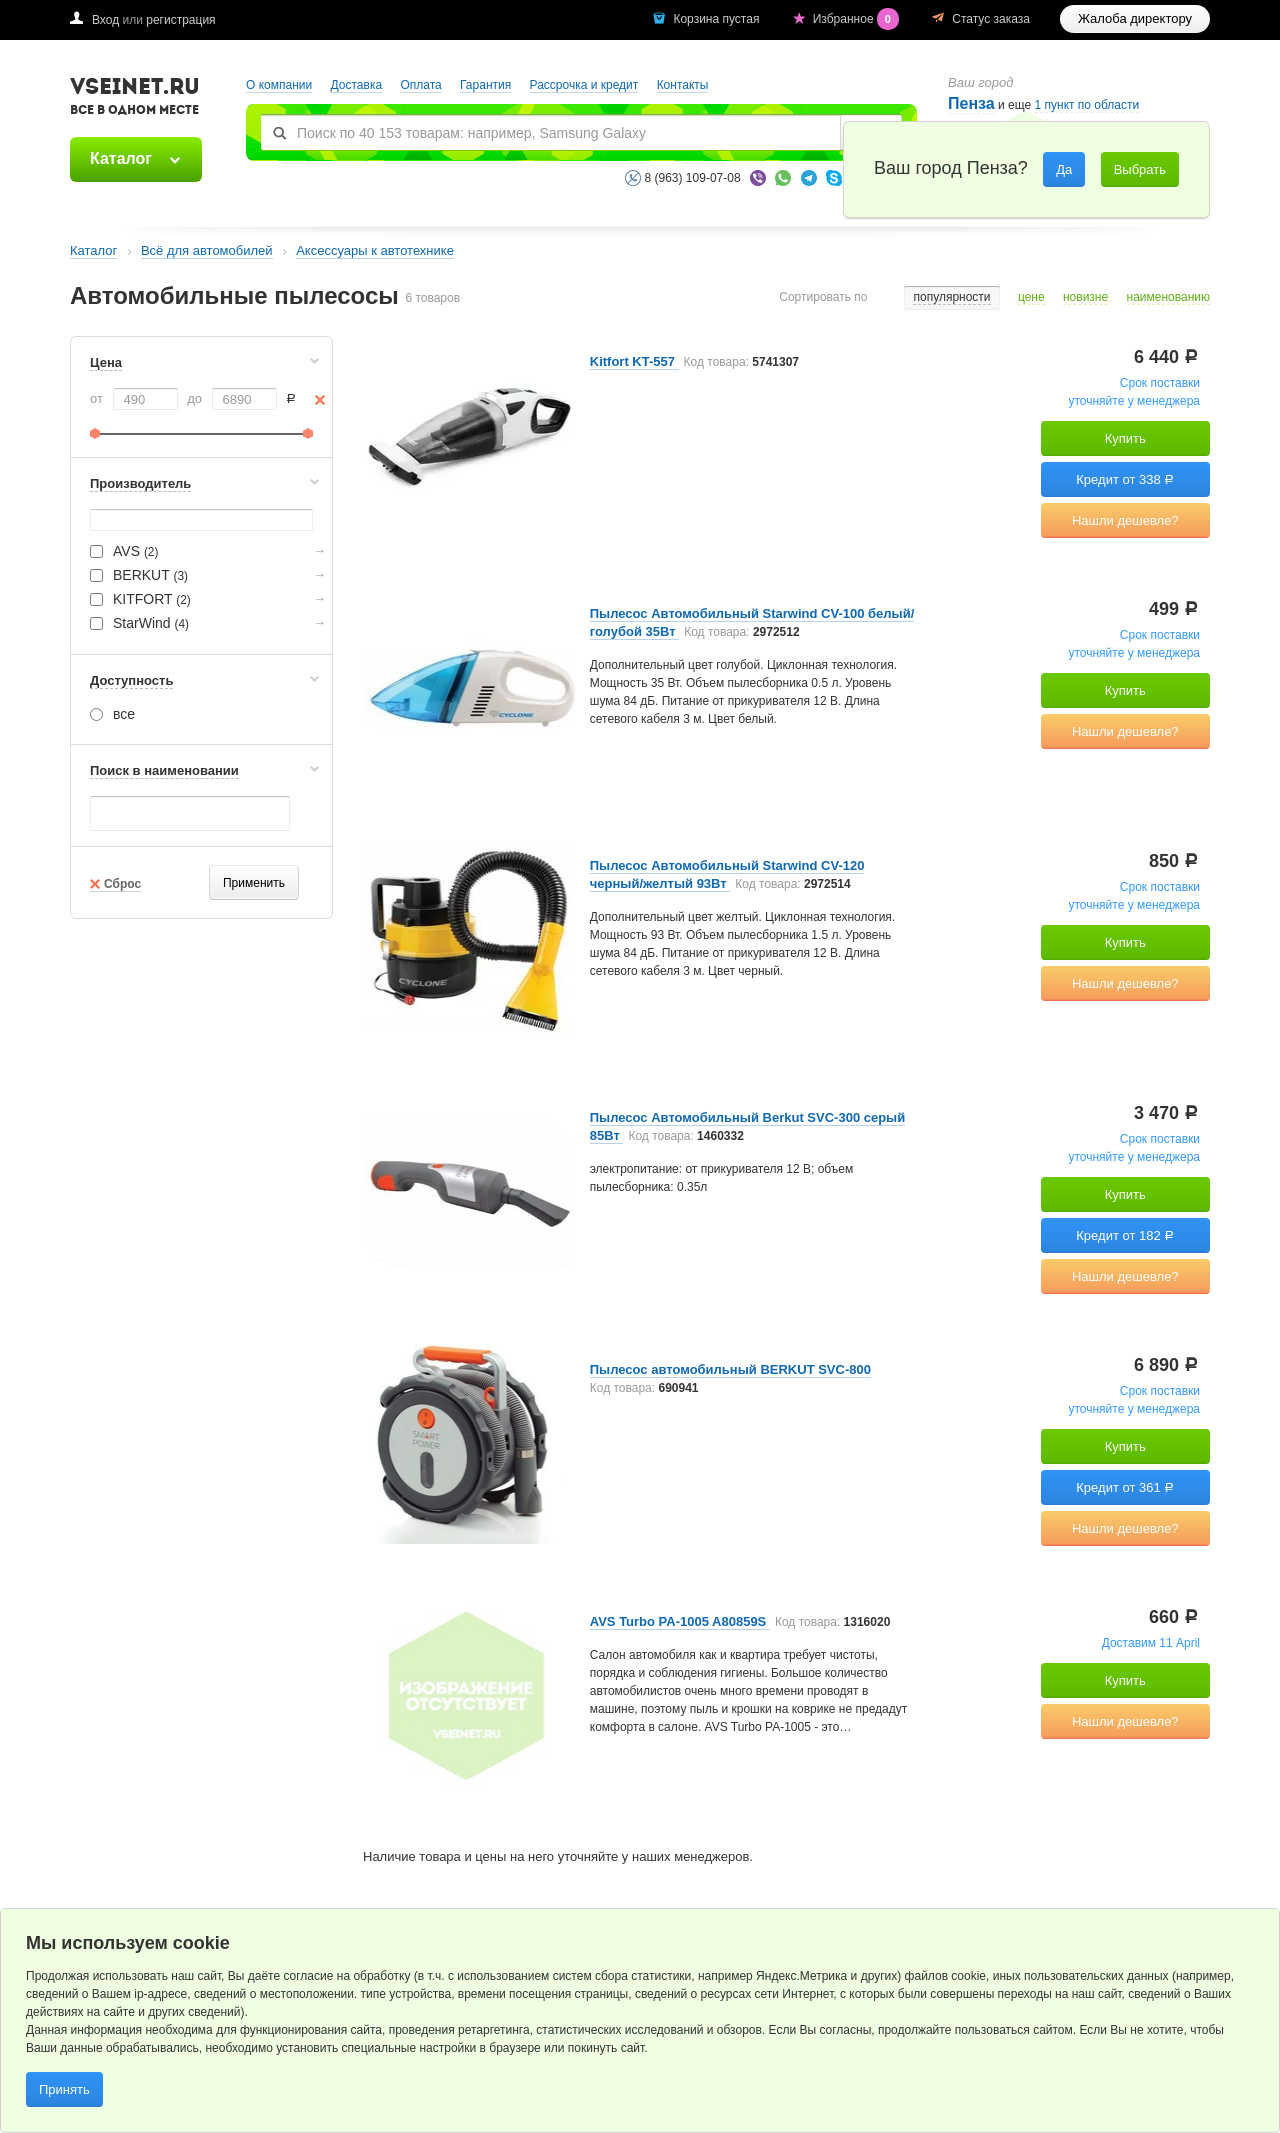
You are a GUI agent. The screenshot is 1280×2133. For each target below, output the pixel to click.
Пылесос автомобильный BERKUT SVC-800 (730, 1369)
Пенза (971, 103)
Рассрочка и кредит (584, 85)
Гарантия (485, 85)
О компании (279, 85)
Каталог (121, 158)
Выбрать (1140, 169)
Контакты (683, 85)
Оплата (420, 85)
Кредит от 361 (1125, 1487)
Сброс (122, 884)
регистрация (180, 20)
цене (1031, 297)
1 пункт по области (1087, 105)
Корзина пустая (717, 19)
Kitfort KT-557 (634, 361)
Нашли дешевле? (1125, 520)
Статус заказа (991, 19)
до (194, 398)
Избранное (858, 19)
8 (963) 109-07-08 (693, 178)
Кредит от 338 (1125, 479)
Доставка (357, 85)
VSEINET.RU (135, 99)
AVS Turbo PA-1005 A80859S (680, 1621)
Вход (105, 20)
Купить (1125, 438)
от (96, 398)
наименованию (1168, 297)
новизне (1085, 297)
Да (1064, 169)
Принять (64, 2089)
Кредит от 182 (1125, 1235)
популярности (951, 297)
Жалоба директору (1135, 18)
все (112, 714)
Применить (254, 883)
